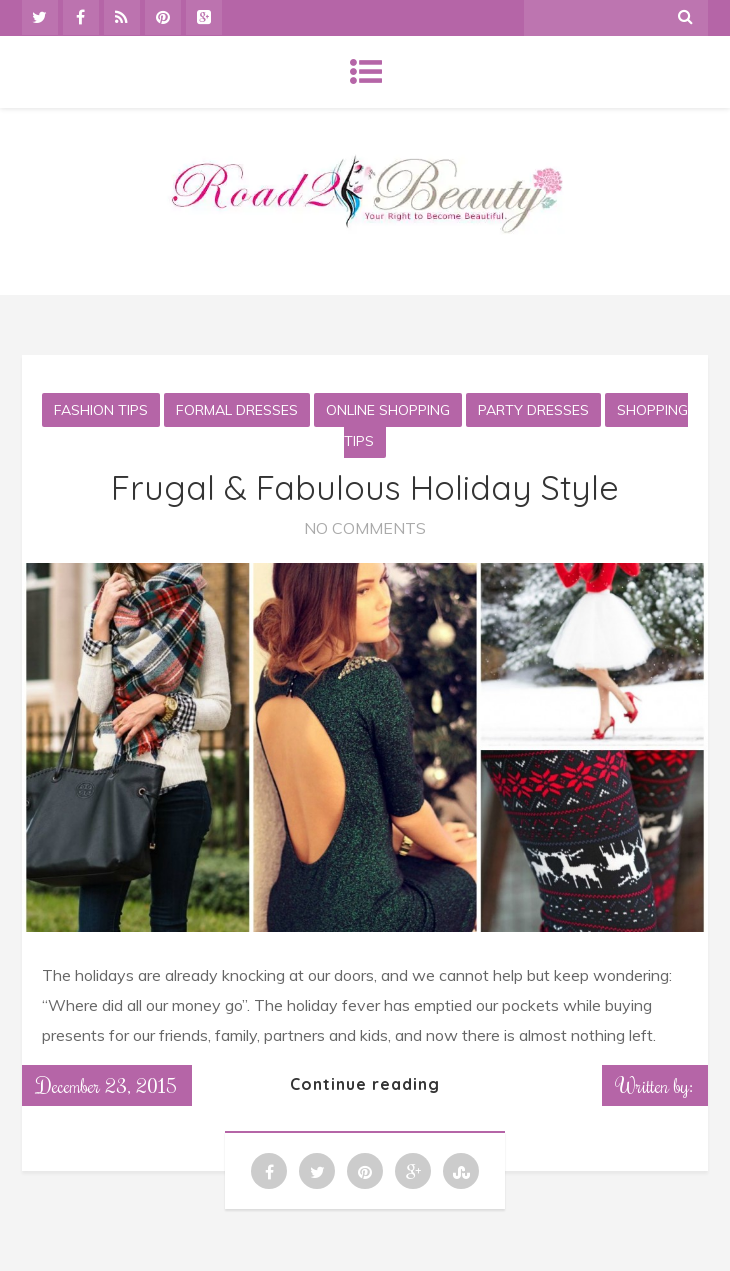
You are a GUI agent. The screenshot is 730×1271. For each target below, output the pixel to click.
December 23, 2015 (107, 1085)
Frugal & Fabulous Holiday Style (365, 487)
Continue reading (365, 1084)
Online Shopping (388, 410)
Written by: (655, 1085)
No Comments (365, 528)
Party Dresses (533, 410)
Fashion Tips (101, 410)
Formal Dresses (237, 410)
